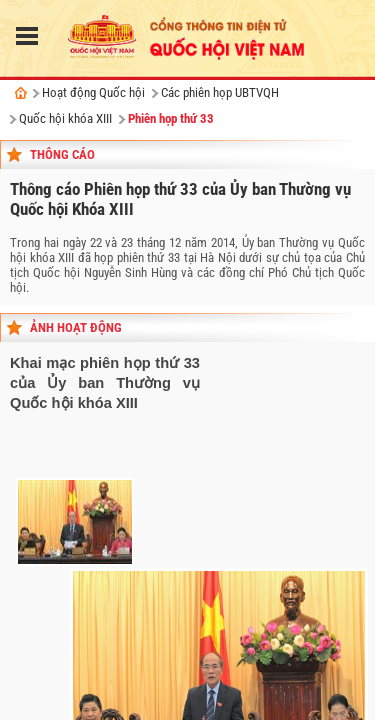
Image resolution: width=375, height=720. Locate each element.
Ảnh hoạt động (76, 327)
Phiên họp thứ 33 (171, 118)
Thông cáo (62, 154)
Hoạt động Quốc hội (93, 92)
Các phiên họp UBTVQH (220, 92)
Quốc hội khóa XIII (65, 118)
